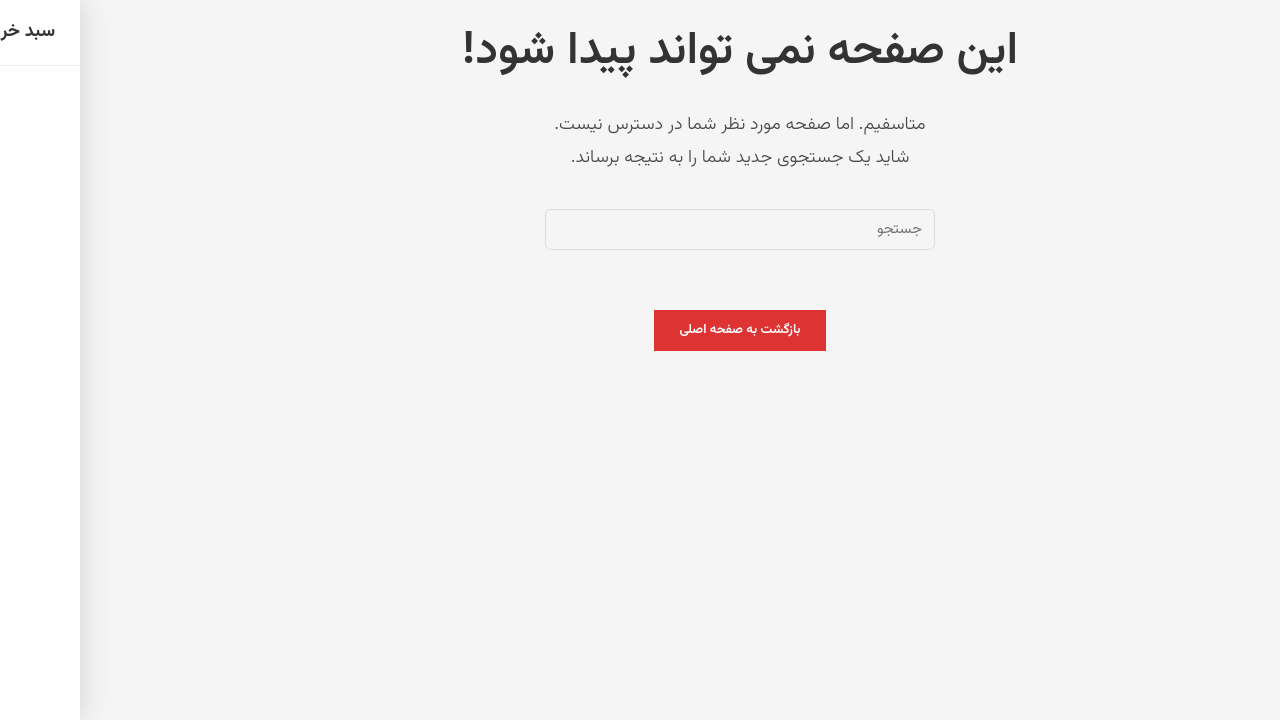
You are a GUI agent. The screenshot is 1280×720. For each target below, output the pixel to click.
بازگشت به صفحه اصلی (640, 330)
